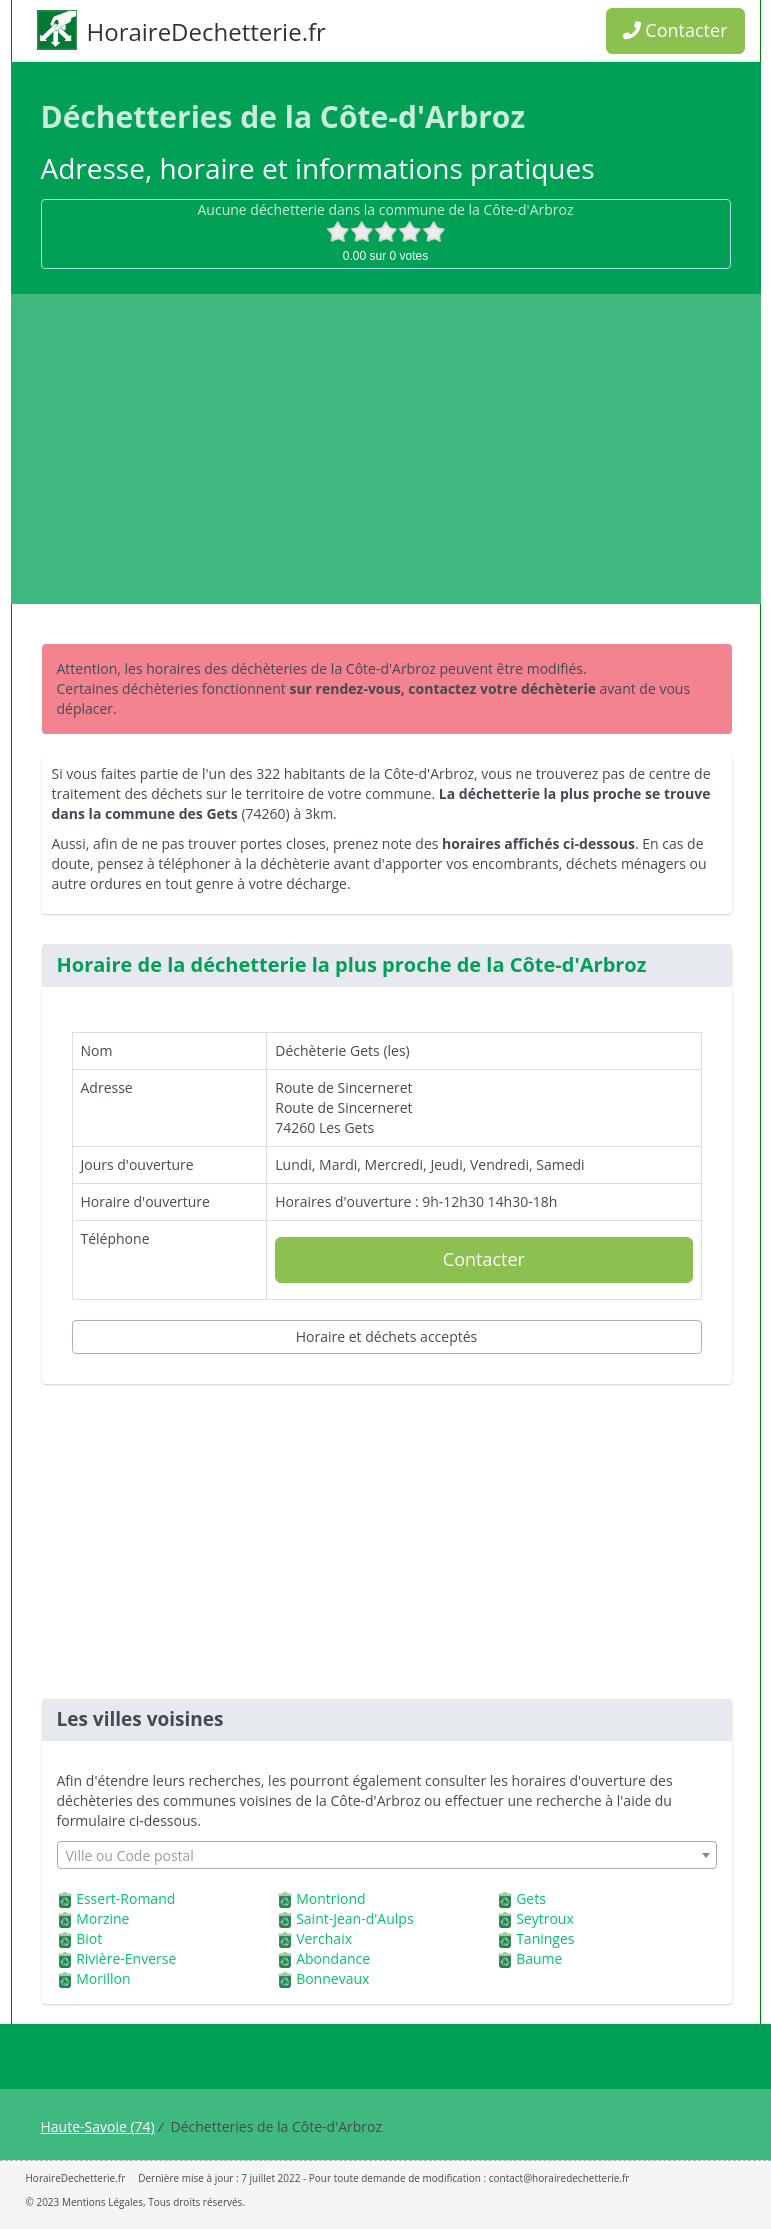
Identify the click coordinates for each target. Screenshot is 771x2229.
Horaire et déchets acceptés (387, 1336)
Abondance (333, 1958)
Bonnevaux (332, 1978)
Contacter (675, 30)
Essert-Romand (125, 1898)
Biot (89, 1938)
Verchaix (324, 1938)
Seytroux (545, 1918)
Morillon (103, 1978)
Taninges (545, 1938)
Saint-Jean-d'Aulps (354, 1918)
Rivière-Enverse (126, 1958)
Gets (531, 1898)
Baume (539, 1958)
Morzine (102, 1918)
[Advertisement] (386, 449)
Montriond (330, 1898)
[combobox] (387, 1855)
